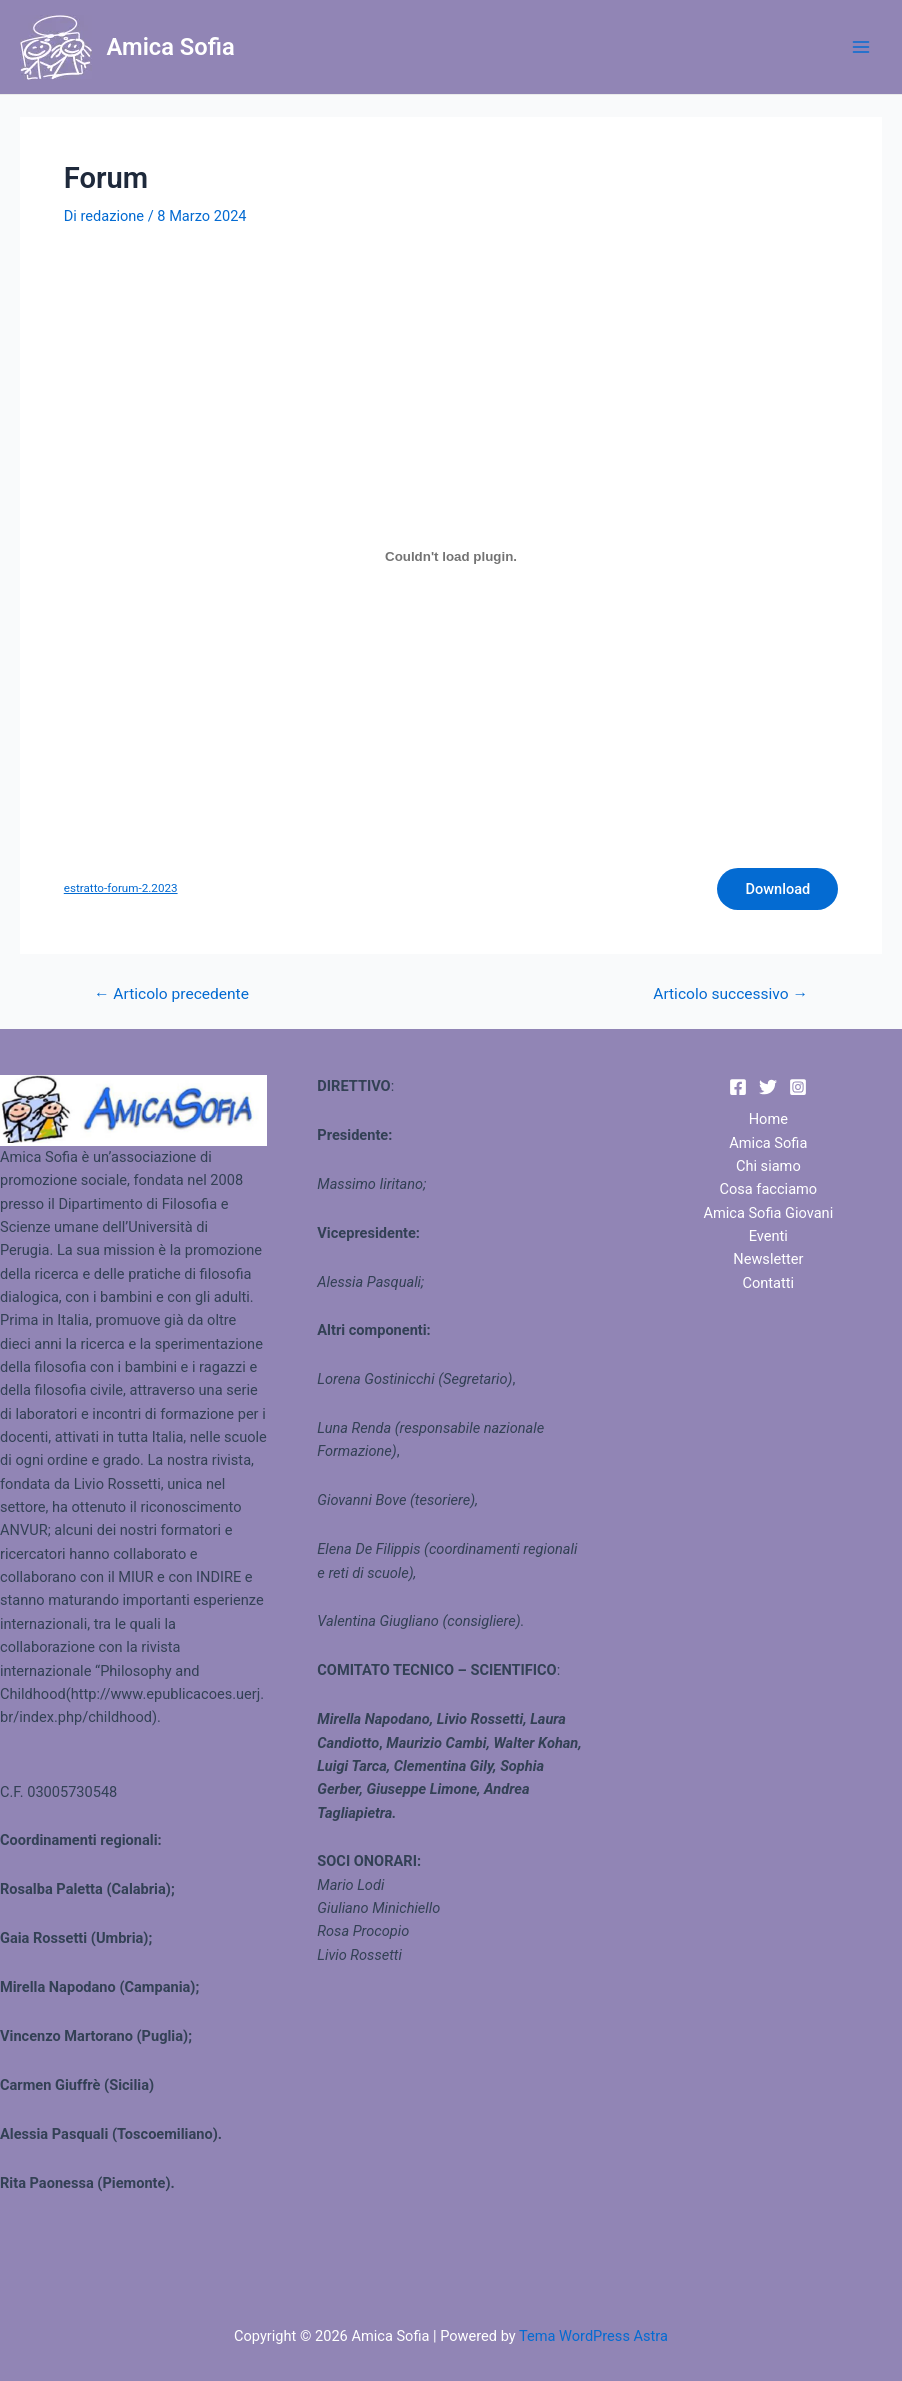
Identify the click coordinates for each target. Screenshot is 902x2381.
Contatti (769, 1283)
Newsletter (768, 1259)
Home (768, 1119)
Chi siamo (768, 1166)
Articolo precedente (171, 995)
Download (777, 889)
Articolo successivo (730, 995)
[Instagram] (798, 1087)
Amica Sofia (171, 47)
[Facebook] (738, 1087)
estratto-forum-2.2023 (121, 888)
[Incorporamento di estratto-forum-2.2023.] (451, 556)
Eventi (768, 1236)
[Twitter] (768, 1087)
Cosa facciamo (768, 1189)
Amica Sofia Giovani (768, 1213)
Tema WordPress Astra (593, 2336)
